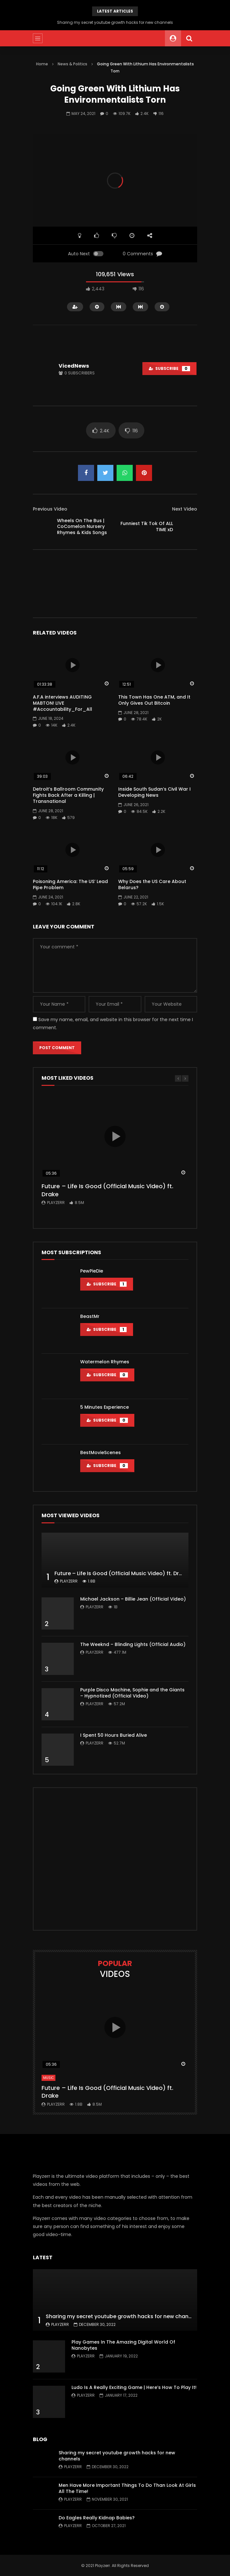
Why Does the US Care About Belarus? (152, 884)
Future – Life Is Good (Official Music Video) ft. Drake (107, 1190)
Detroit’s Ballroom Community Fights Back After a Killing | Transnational (68, 795)
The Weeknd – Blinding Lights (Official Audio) (133, 1644)
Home (42, 64)
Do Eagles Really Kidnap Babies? (97, 2518)
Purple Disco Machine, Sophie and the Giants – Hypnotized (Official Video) (132, 1693)
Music (48, 2077)
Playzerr (56, 1202)
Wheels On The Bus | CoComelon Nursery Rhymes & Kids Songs (82, 526)
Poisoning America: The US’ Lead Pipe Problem (70, 884)
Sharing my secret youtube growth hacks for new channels (115, 22)
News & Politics (72, 64)
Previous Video (50, 509)
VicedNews (74, 366)
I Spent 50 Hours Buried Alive (113, 1735)
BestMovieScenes (100, 1452)
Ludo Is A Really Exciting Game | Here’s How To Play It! (134, 2387)
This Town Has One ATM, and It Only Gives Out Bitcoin (154, 700)
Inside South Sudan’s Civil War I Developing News (154, 792)
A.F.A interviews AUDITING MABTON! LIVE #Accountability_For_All (62, 703)
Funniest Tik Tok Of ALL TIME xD (146, 526)
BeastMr (90, 1316)
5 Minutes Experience (104, 1407)
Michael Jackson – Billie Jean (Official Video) (133, 1599)
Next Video (184, 509)
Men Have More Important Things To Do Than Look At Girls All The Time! (127, 2488)
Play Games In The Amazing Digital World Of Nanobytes (123, 2345)
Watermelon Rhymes (104, 1362)
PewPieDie (91, 1271)
